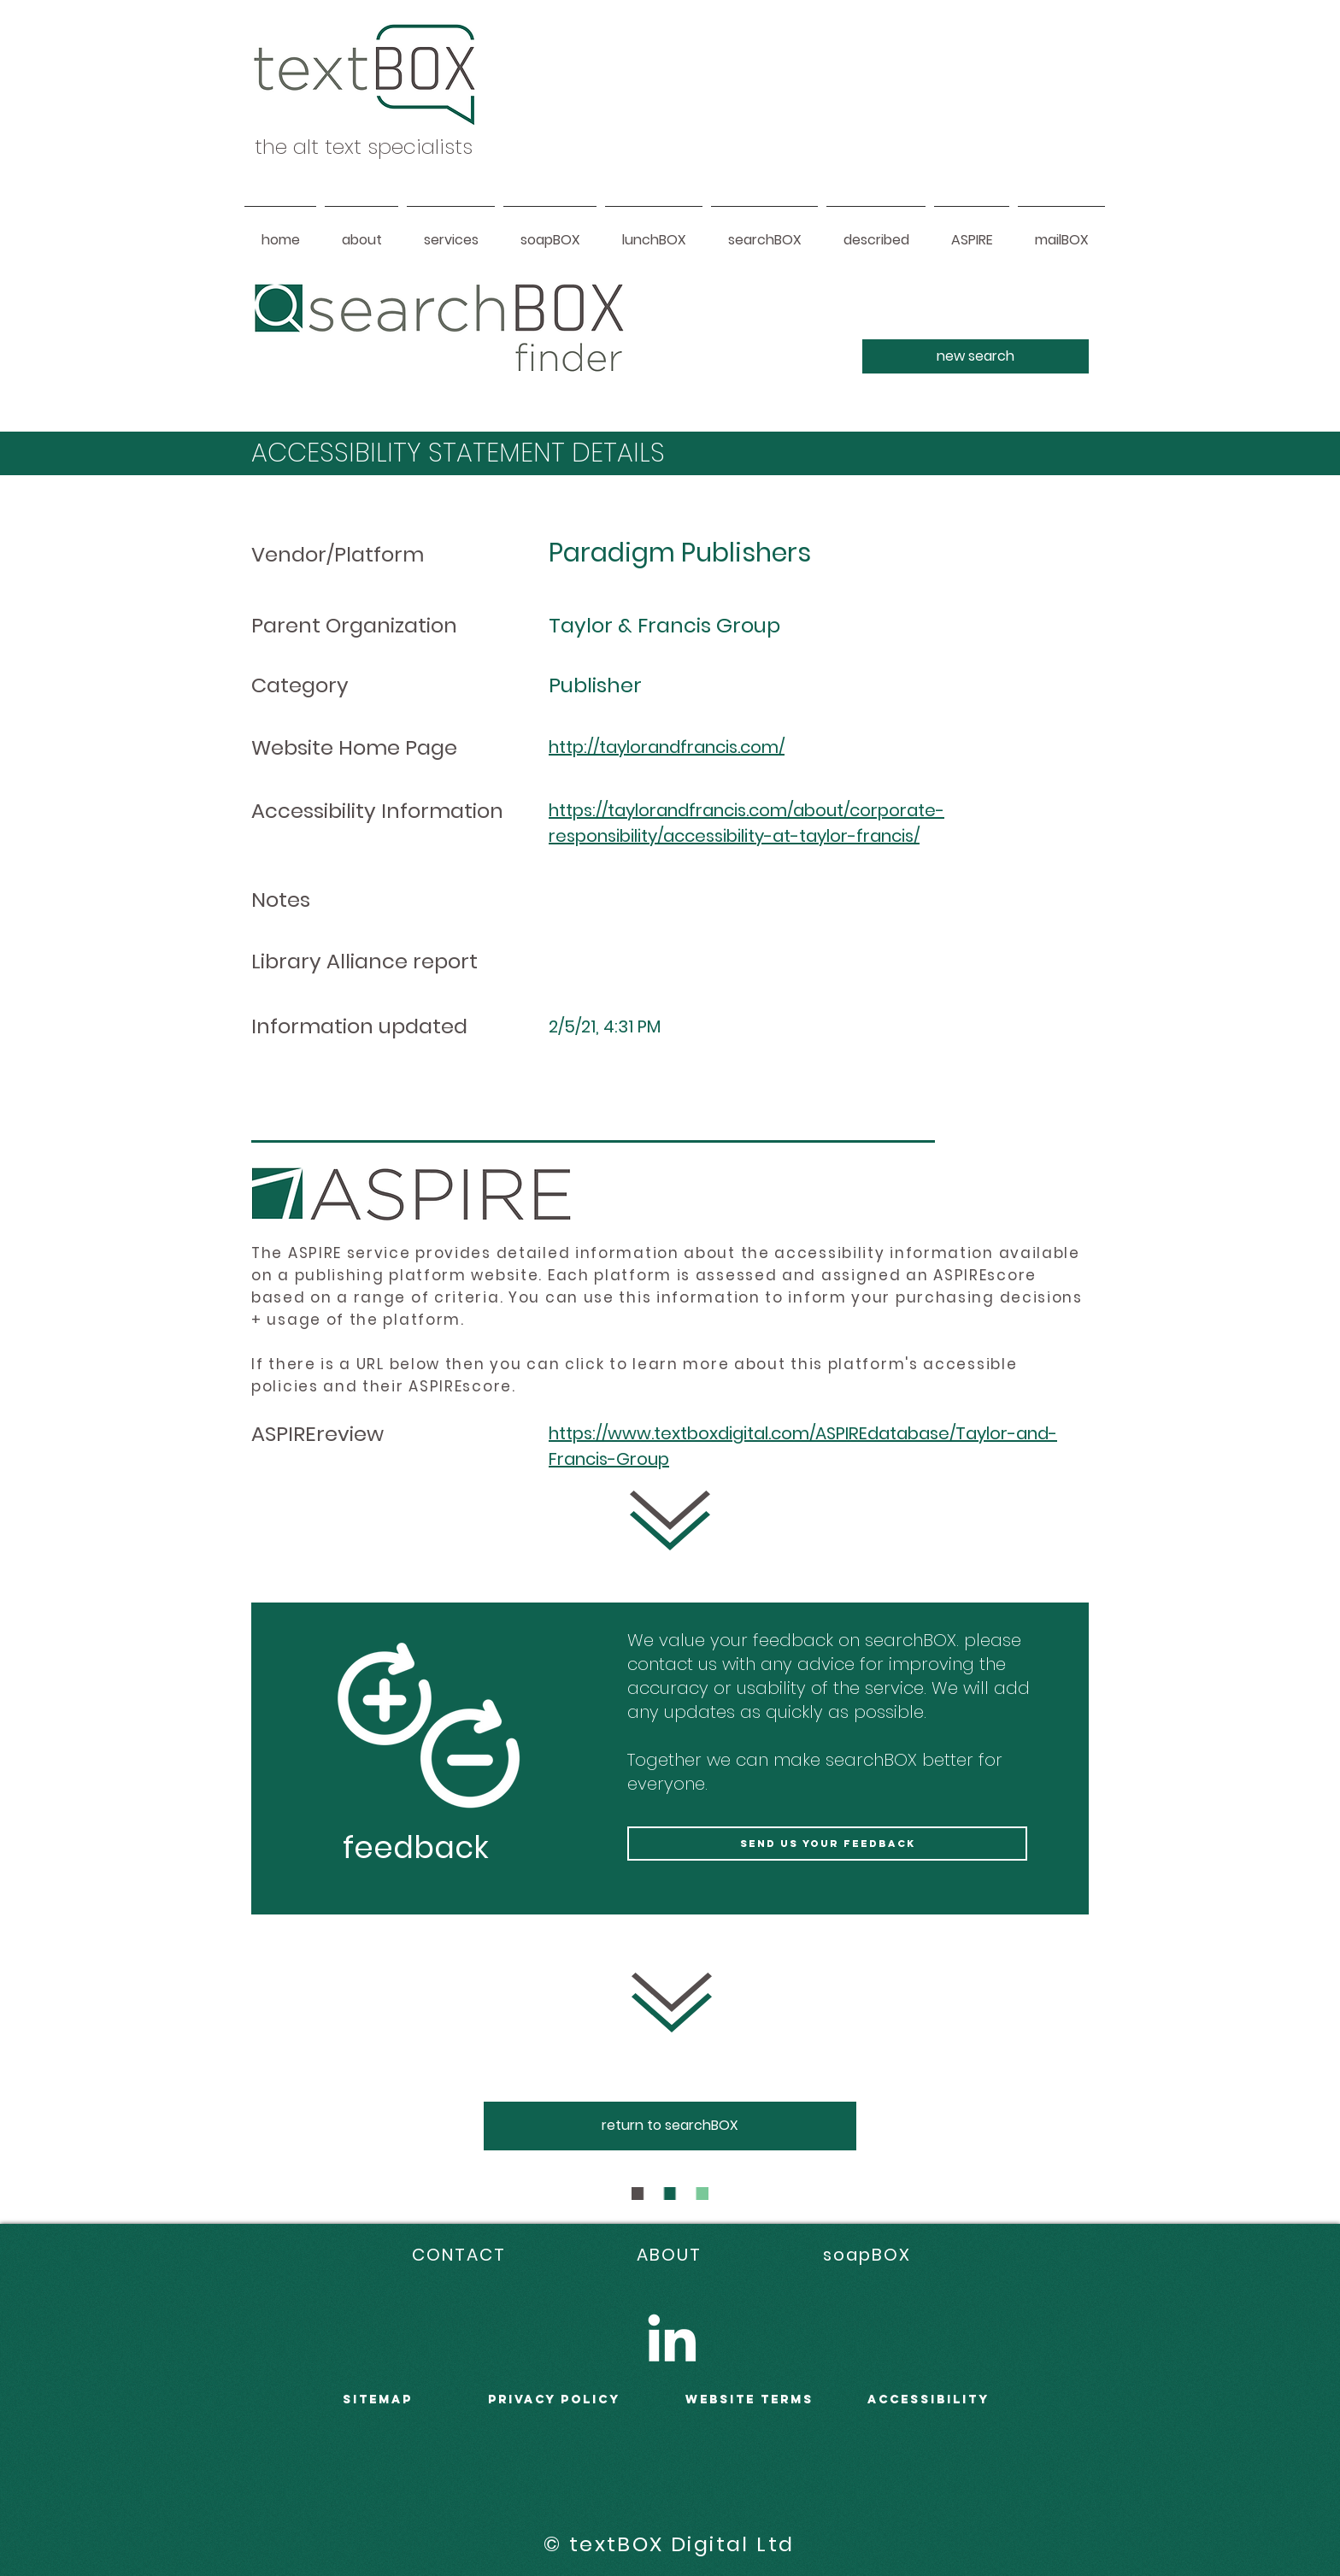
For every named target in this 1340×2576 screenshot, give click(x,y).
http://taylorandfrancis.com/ (667, 747)
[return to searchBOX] (670, 2126)
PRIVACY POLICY (554, 2399)
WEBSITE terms (749, 2399)
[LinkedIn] (672, 2337)
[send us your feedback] (827, 1843)
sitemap (378, 2399)
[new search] (975, 356)
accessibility (928, 2399)
